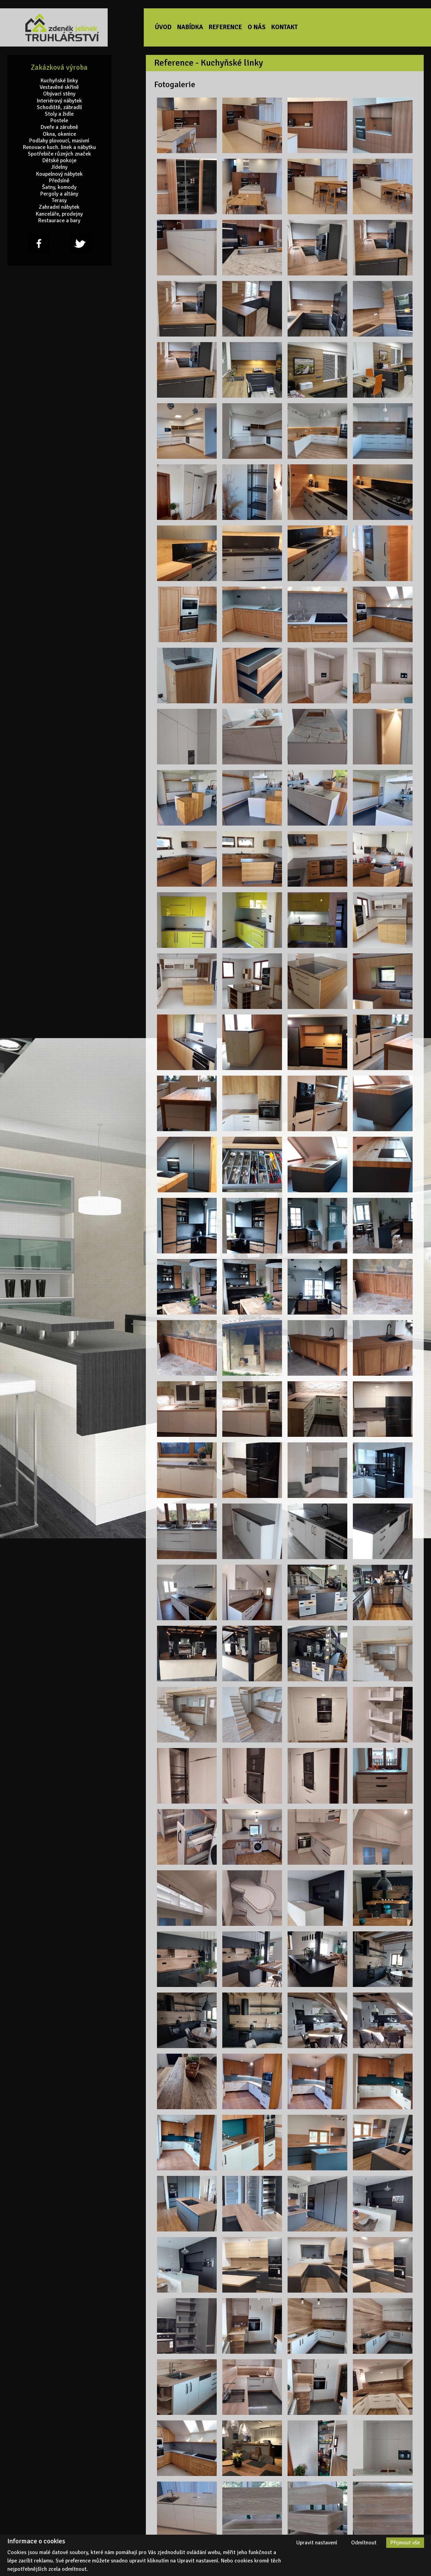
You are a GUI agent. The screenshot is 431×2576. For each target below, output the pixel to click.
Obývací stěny (59, 94)
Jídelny (59, 167)
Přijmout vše (405, 2542)
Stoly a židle (59, 114)
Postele (59, 120)
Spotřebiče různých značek (59, 154)
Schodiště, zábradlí (59, 107)
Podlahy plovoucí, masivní (59, 140)
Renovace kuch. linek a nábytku (59, 147)
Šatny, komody (59, 187)
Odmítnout (363, 2542)
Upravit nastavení (316, 2542)
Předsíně (59, 180)
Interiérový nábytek (59, 100)
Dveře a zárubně (59, 127)
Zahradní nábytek (59, 207)
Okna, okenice (59, 134)
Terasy (59, 200)
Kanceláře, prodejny (59, 213)
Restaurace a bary (59, 220)
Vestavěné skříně (59, 87)
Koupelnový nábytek (59, 174)
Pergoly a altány (59, 194)
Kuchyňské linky (59, 80)
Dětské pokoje (59, 160)
